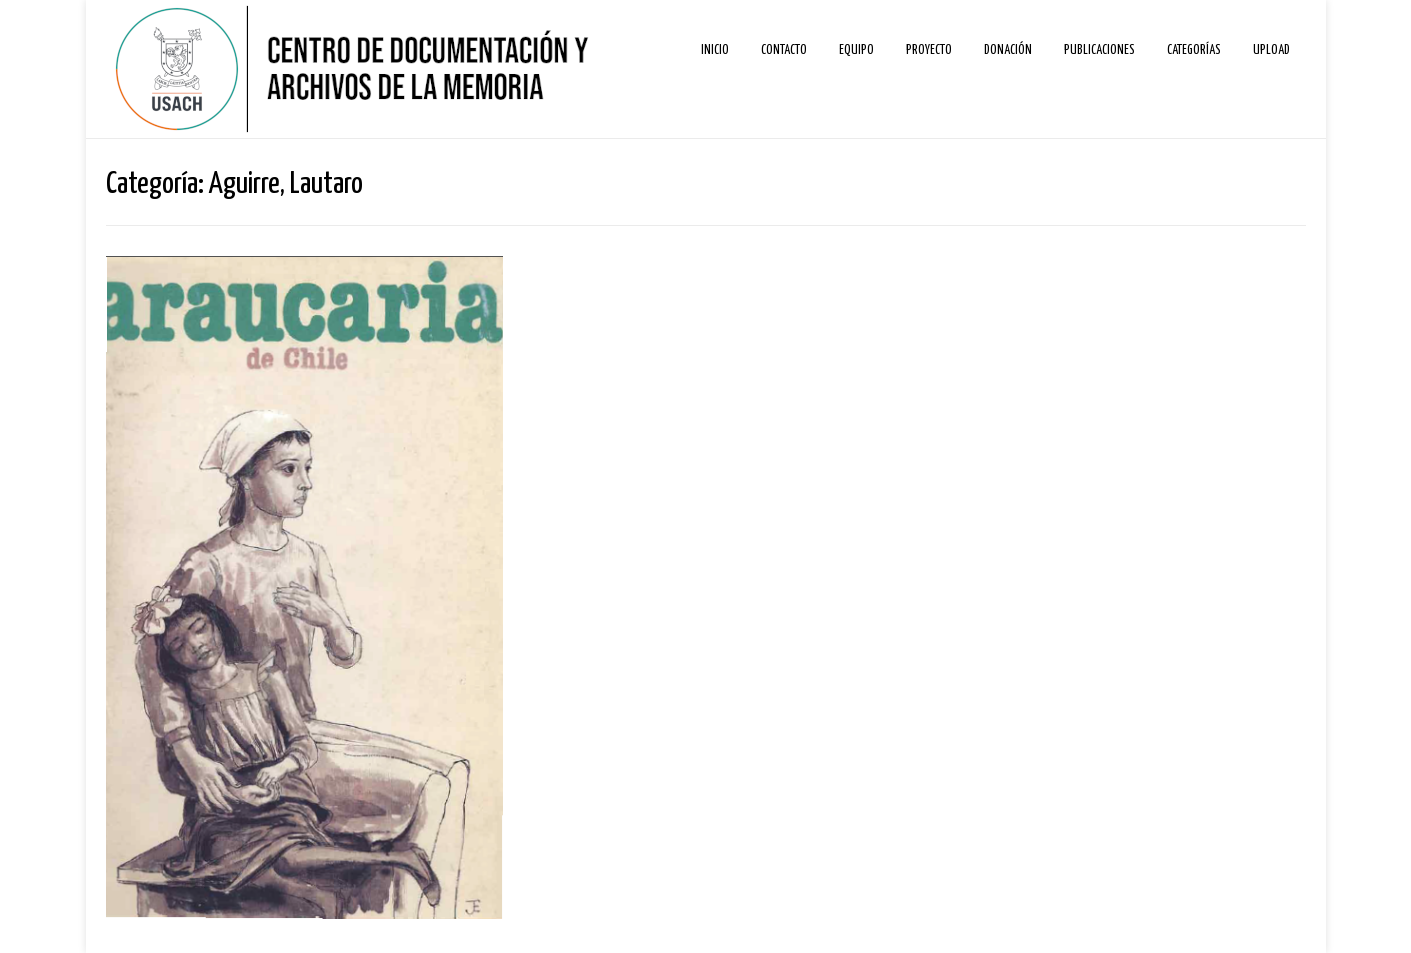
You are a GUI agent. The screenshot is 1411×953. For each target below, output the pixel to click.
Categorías (1194, 50)
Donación (1008, 50)
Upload (1271, 50)
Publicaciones (1099, 50)
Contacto (784, 50)
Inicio (715, 50)
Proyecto (929, 50)
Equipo (856, 50)
